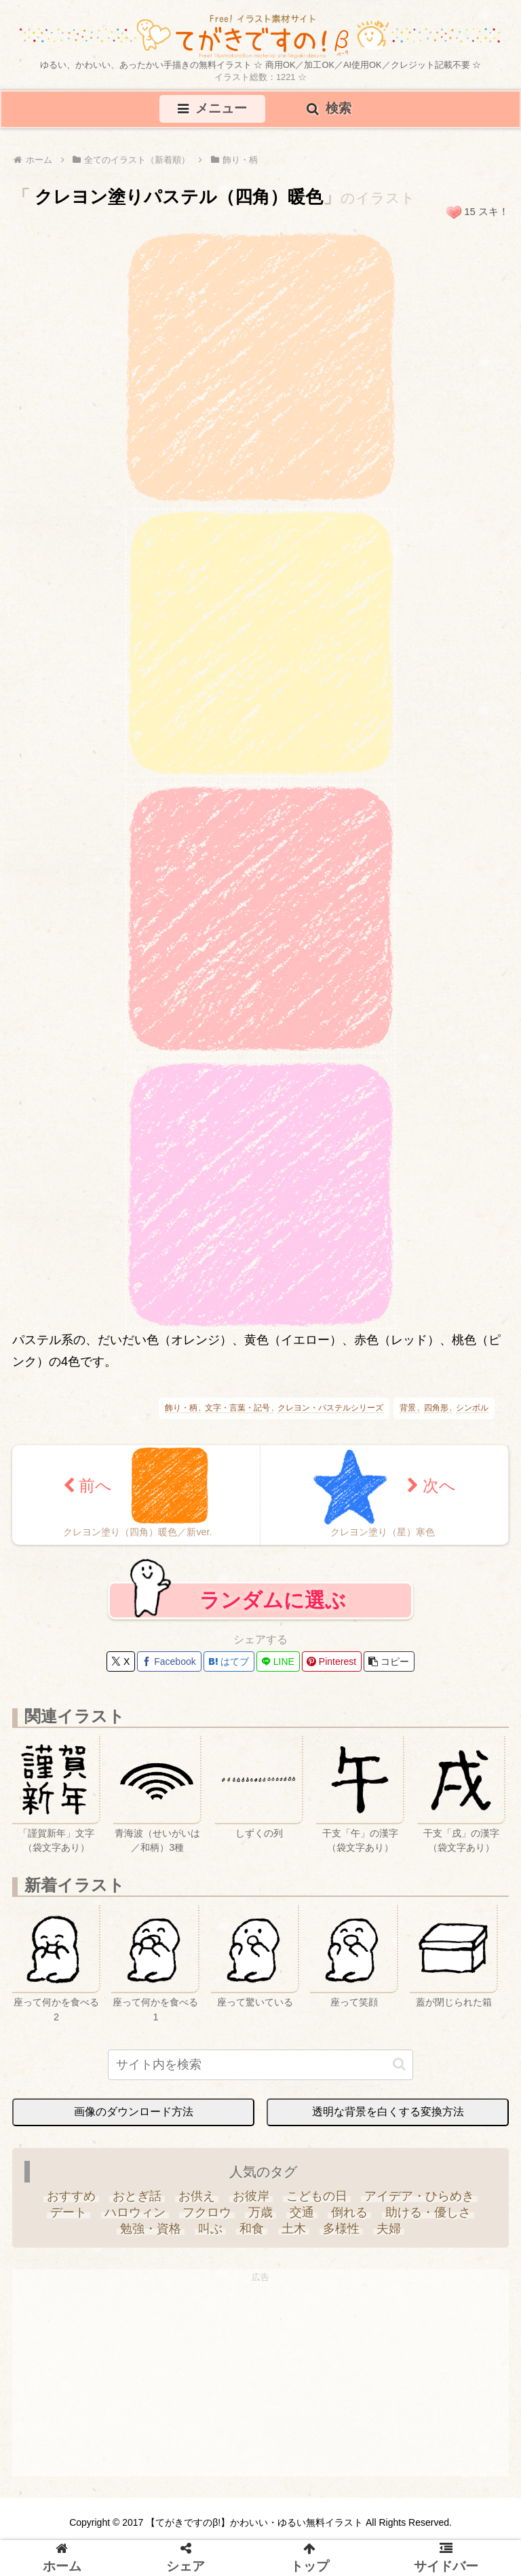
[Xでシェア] (121, 1662)
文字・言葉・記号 (237, 1408)
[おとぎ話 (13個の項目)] (137, 2197)
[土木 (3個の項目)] (293, 2229)
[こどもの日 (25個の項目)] (316, 2197)
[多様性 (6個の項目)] (341, 2229)
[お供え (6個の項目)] (197, 2197)
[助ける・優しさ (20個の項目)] (427, 2213)
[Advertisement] (260, 2381)
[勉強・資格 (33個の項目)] (150, 2229)
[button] (389, 1662)
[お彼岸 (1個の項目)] (251, 2197)
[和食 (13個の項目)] (252, 2229)
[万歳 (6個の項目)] (260, 2213)
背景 (408, 1408)
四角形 (436, 1408)
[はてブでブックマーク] (229, 1662)
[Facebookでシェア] (169, 1662)
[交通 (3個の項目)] (302, 2213)
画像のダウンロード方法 (133, 2111)
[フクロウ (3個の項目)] (206, 2213)
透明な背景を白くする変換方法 (388, 2111)
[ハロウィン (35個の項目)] (134, 2213)
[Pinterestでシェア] (332, 1662)
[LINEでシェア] (278, 1662)
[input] (260, 2065)
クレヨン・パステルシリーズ (330, 1408)
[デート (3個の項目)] (69, 2213)
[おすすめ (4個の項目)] (71, 2197)
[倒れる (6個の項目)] (350, 2213)
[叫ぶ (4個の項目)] (211, 2229)
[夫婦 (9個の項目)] (388, 2229)
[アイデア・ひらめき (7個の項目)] (419, 2197)
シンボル (472, 1408)
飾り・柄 (181, 1408)
